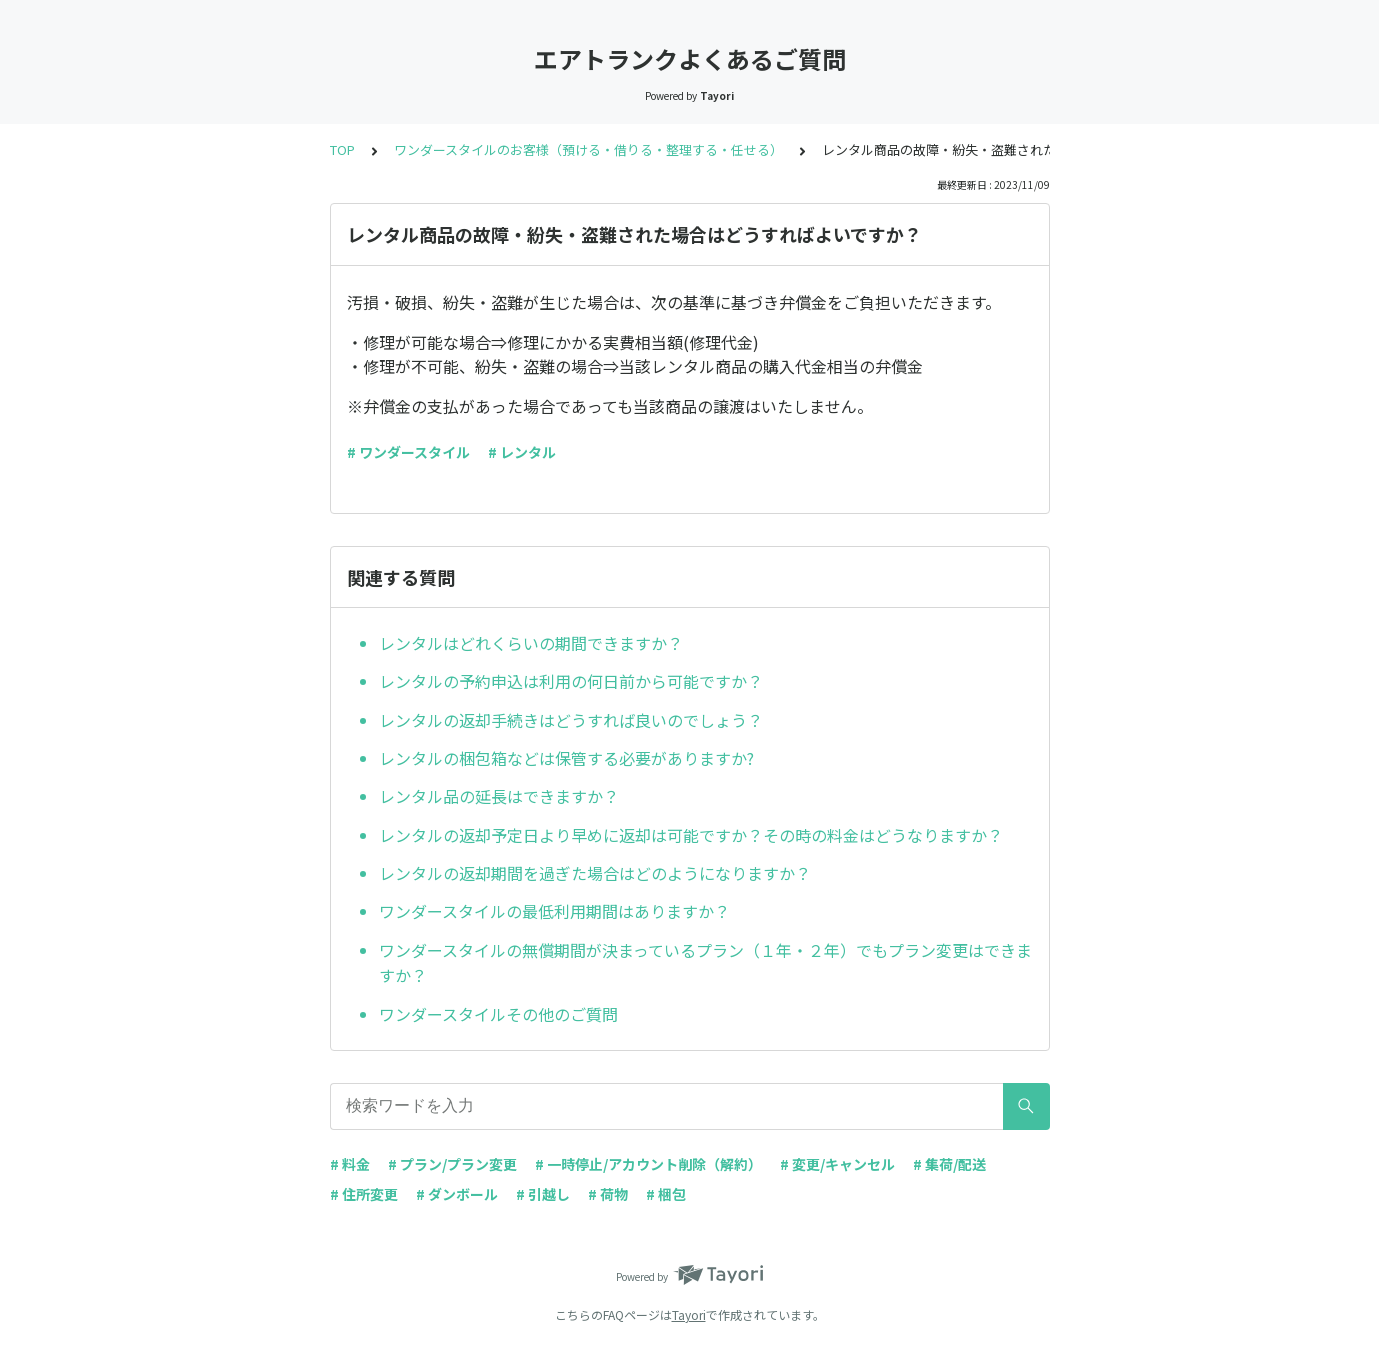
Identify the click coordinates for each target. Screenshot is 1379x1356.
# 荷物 (608, 1194)
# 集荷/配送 (949, 1164)
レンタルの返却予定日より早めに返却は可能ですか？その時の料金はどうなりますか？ (691, 835)
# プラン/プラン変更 (452, 1164)
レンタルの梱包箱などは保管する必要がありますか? (566, 758)
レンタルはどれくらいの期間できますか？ (531, 643)
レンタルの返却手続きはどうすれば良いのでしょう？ (571, 720)
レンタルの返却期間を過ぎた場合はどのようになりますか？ (595, 873)
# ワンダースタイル (408, 452)
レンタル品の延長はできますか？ (499, 796)
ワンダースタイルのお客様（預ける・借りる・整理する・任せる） (588, 149)
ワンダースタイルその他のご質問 (498, 1014)
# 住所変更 (364, 1194)
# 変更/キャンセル (837, 1164)
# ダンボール (457, 1194)
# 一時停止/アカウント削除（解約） (648, 1164)
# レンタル (522, 452)
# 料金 (350, 1164)
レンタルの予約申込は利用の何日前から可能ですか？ (571, 681)
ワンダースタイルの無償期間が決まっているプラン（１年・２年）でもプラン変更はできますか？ (705, 963)
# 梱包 (666, 1194)
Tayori (689, 1314)
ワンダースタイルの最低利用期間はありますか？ (554, 911)
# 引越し (543, 1194)
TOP (342, 149)
